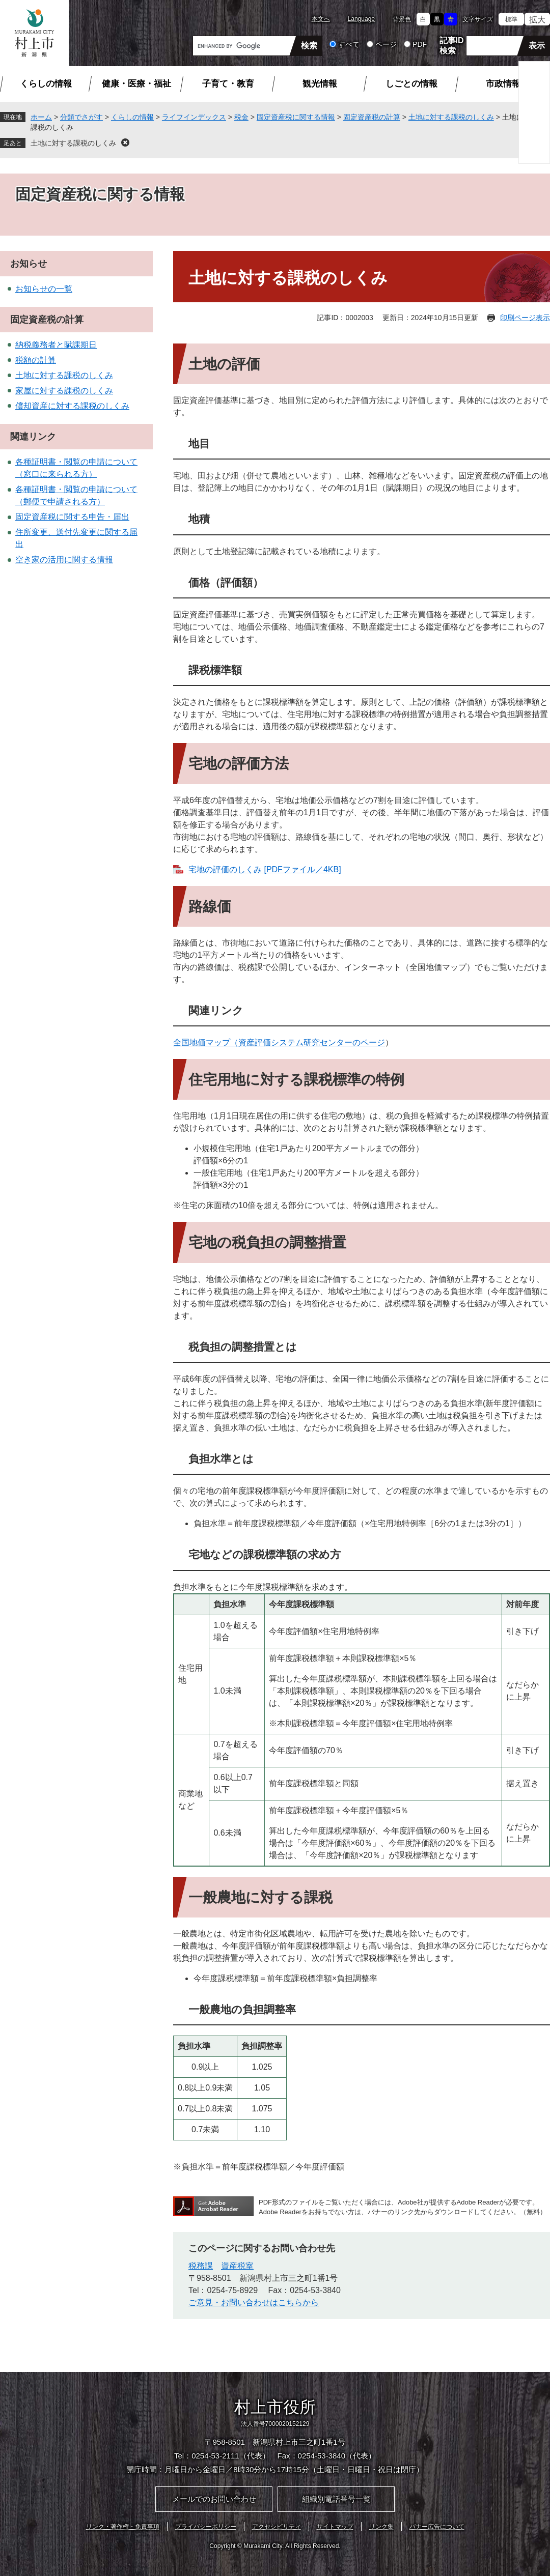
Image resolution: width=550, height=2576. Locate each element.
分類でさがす (81, 117)
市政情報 (503, 84)
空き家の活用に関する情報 (64, 559)
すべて (349, 44)
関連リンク (33, 437)
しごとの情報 (411, 84)
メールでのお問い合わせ (214, 2499)
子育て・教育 (228, 84)
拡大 (537, 19)
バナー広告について (436, 2526)
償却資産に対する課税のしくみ (72, 406)
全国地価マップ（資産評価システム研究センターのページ (279, 1042)
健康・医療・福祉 (136, 84)
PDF (420, 44)
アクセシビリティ (276, 2526)
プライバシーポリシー (205, 2526)
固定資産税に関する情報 (296, 117)
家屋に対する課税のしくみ (64, 390)
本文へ (321, 18)
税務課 (200, 2266)
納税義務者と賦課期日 (56, 344)
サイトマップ (335, 2526)
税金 (241, 117)
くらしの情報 (46, 84)
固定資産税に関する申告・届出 (72, 516)
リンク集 (381, 2526)
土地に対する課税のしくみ (451, 117)
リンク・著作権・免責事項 (122, 2526)
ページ (386, 44)
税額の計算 (35, 360)
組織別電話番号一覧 (336, 2499)
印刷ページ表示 (525, 317)
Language (361, 18)
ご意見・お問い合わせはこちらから (253, 2302)
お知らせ (28, 264)
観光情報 (319, 84)
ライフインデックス (194, 117)
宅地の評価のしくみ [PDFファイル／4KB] (264, 869)
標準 (511, 19)
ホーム (41, 117)
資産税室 (237, 2266)
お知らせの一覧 (43, 288)
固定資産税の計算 (371, 117)
